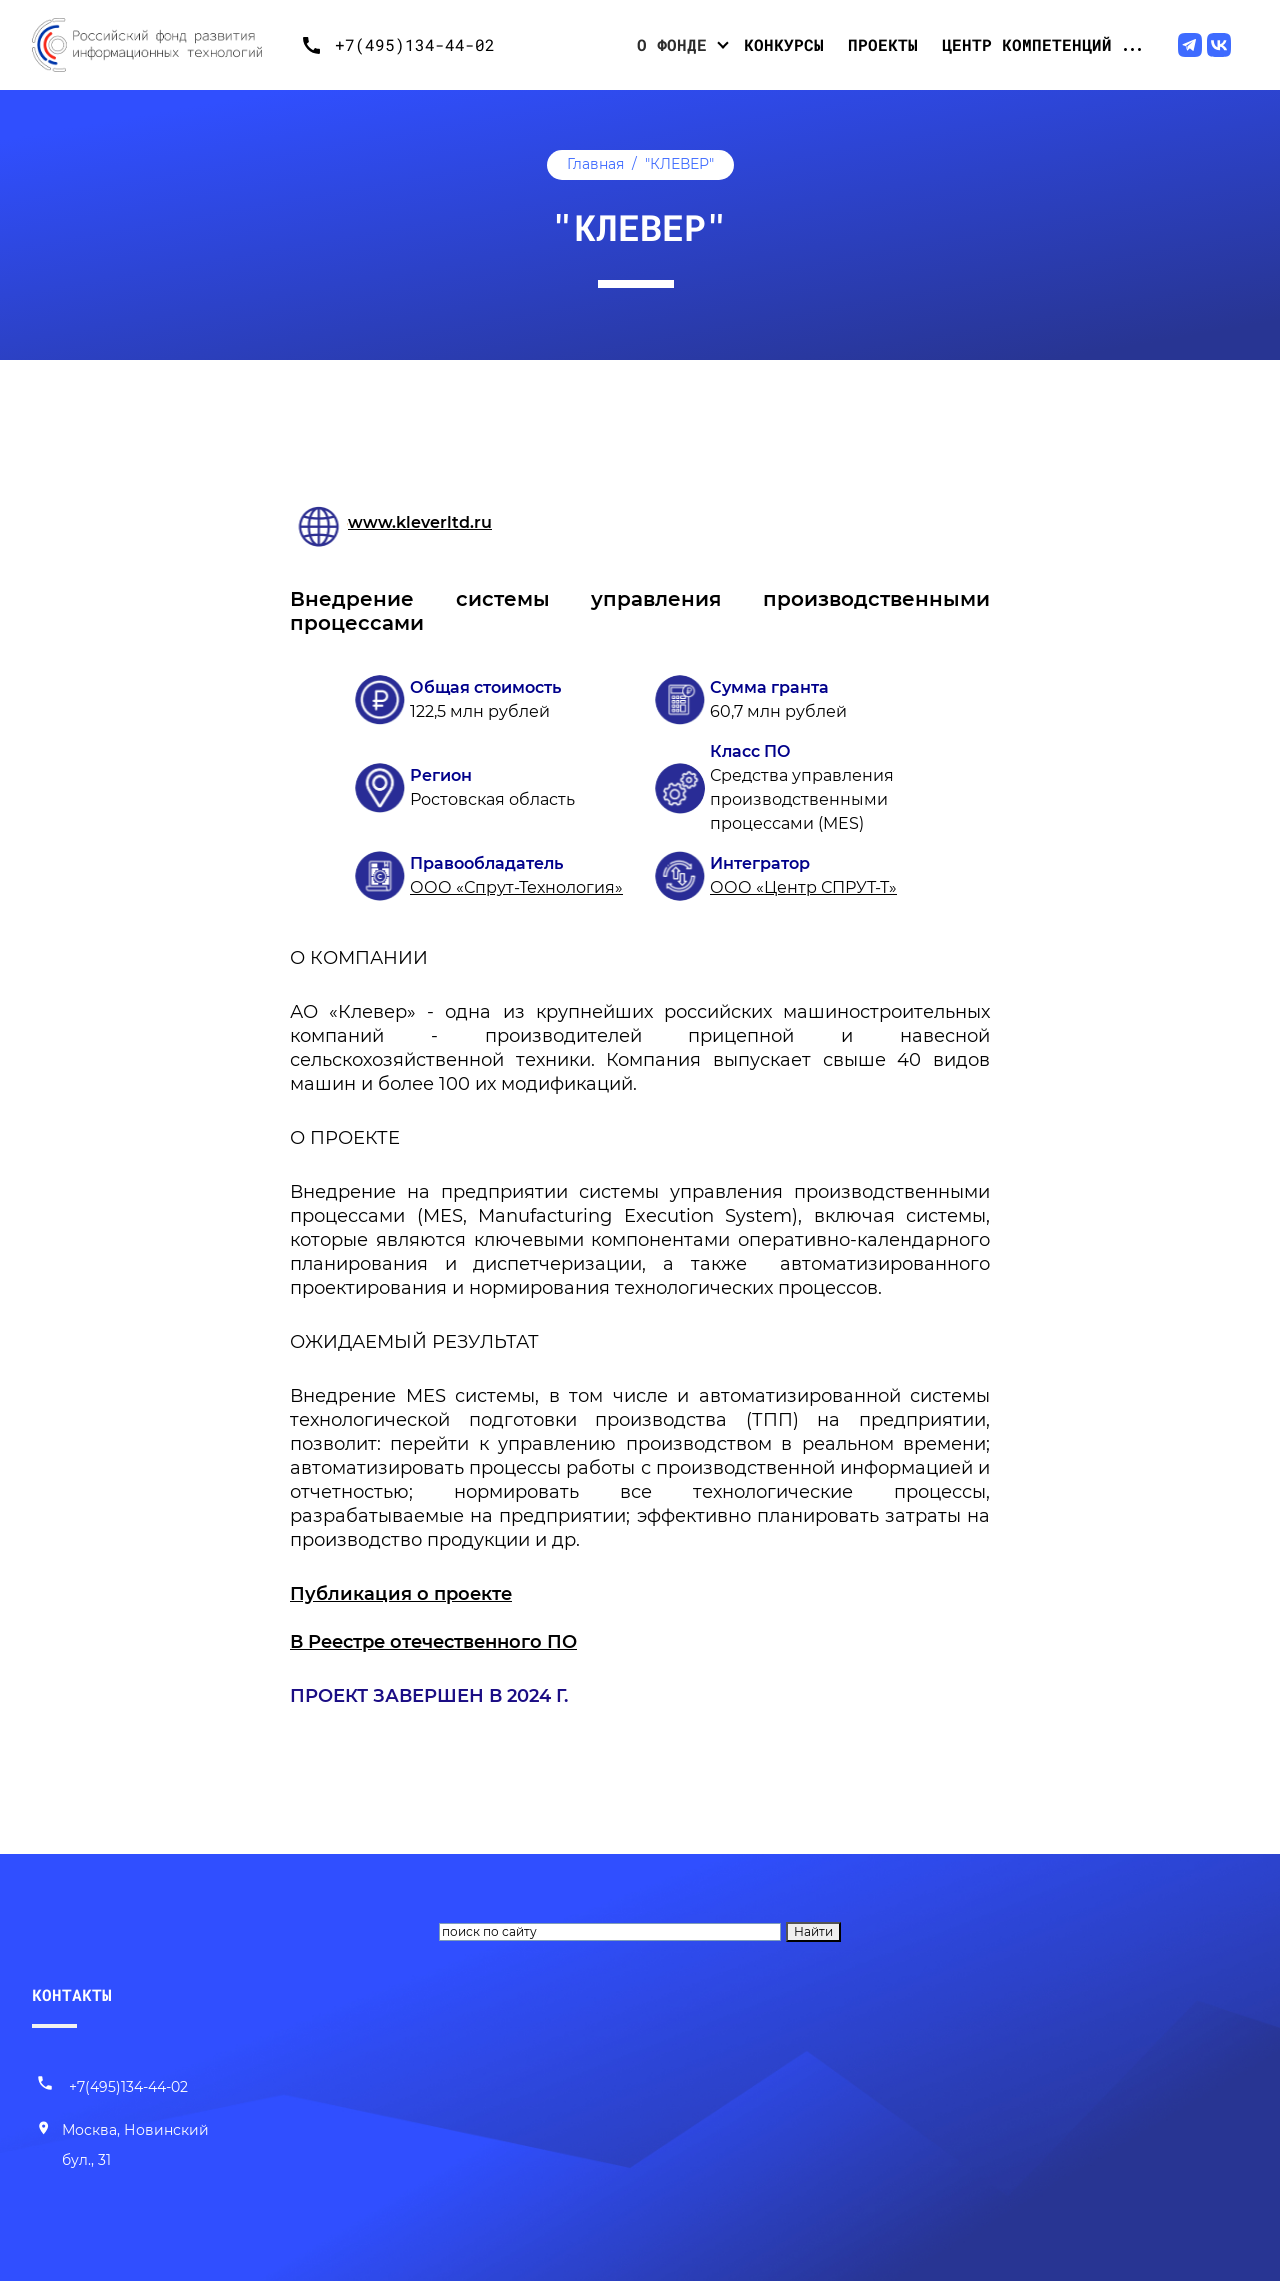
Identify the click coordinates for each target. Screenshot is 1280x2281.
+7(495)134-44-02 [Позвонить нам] (112, 2087)
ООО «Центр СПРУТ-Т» (803, 887)
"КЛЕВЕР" (679, 164)
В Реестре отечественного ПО (433, 1642)
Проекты (883, 44)
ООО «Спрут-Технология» (516, 887)
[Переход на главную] (161, 45)
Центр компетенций (1027, 44)
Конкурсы (784, 44)
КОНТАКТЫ (72, 1994)
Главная (595, 164)
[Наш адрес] (134, 2146)
